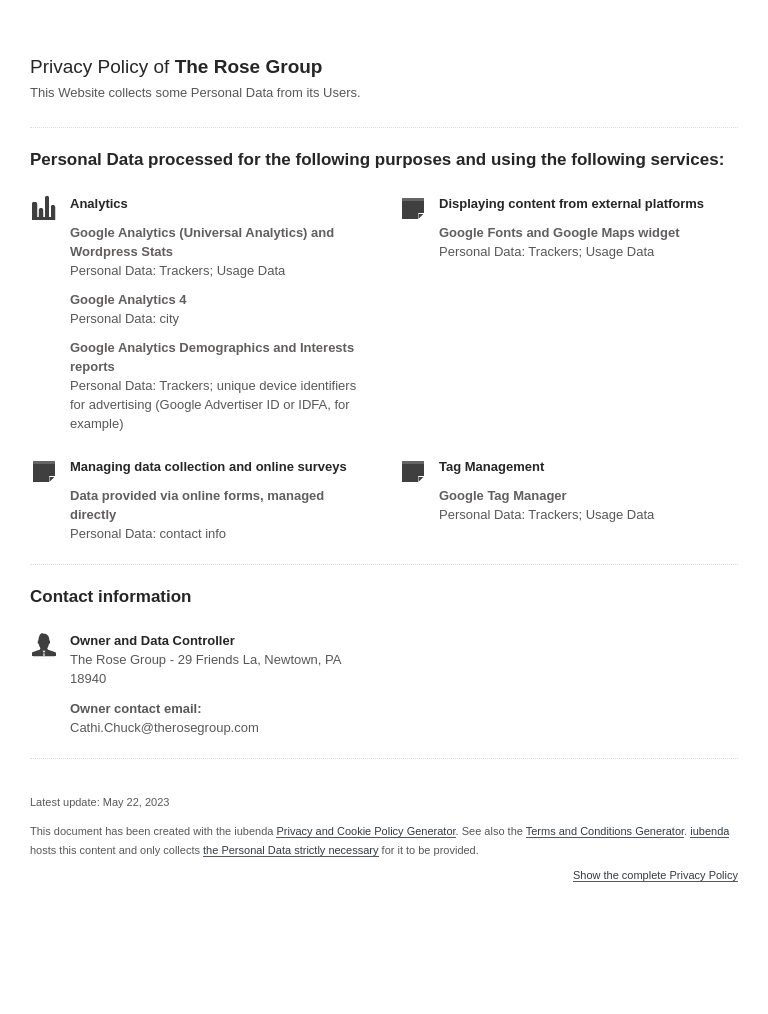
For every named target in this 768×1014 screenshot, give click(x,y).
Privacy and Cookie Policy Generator (365, 831)
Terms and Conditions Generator (605, 831)
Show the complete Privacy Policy (655, 875)
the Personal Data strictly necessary (290, 850)
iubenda (709, 831)
